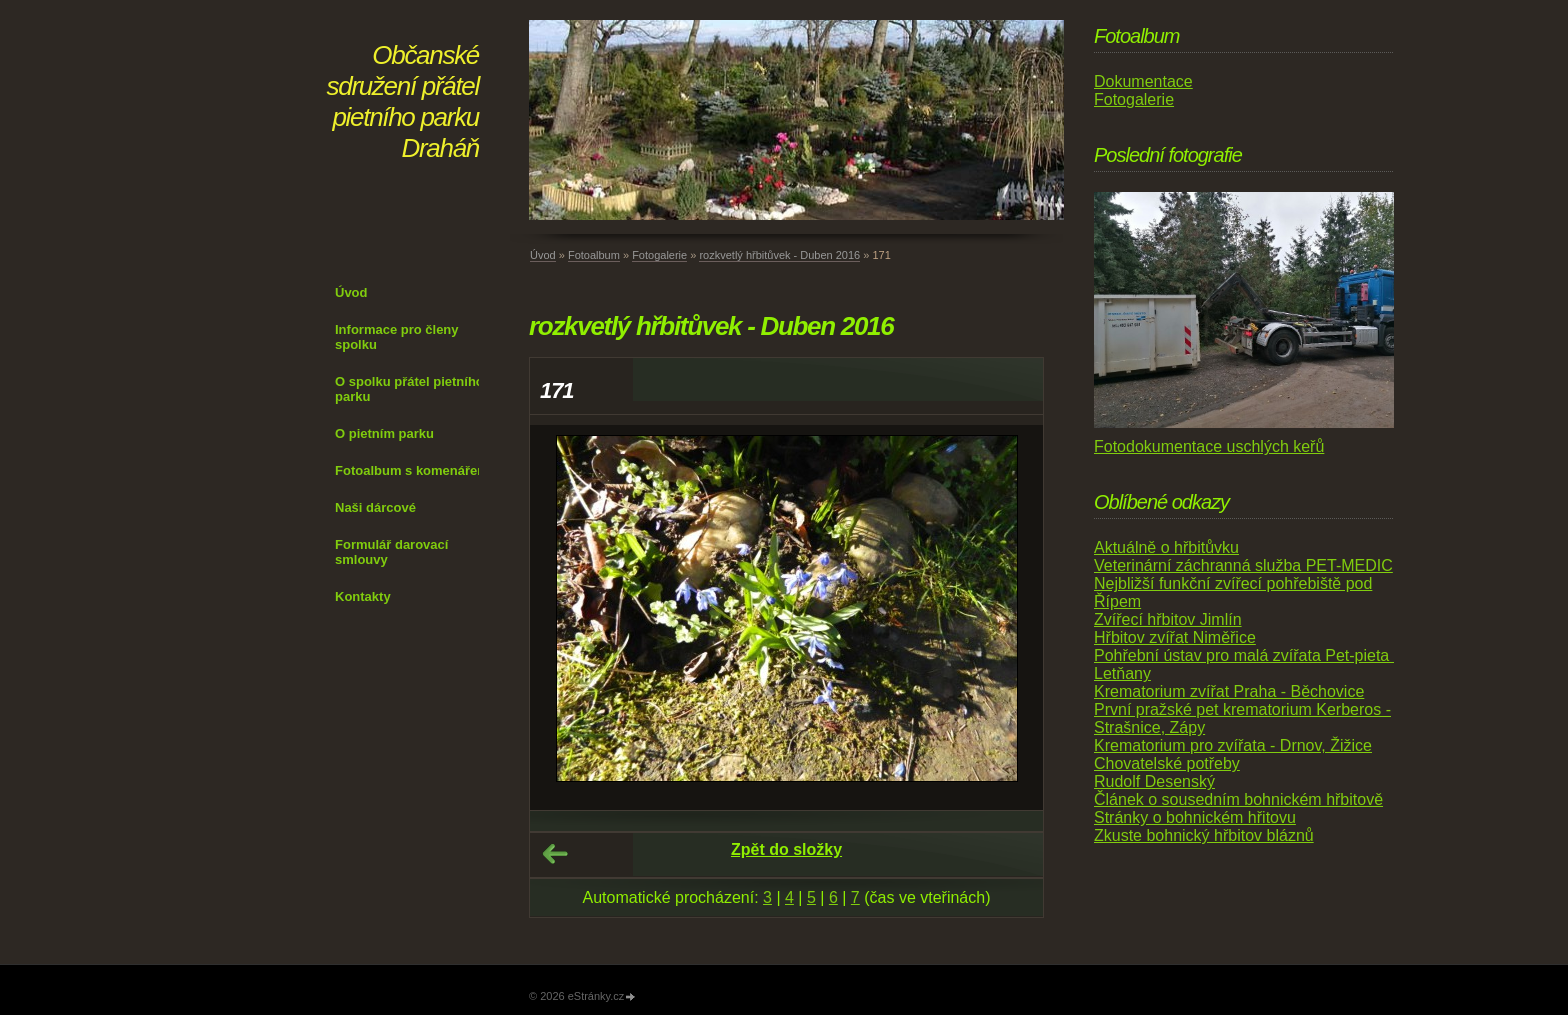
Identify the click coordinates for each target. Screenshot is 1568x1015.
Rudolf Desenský (1154, 781)
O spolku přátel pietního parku (409, 389)
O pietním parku (384, 433)
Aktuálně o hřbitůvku (1166, 547)
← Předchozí (555, 854)
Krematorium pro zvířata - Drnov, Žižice (1233, 745)
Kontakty (363, 596)
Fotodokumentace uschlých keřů (1209, 446)
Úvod (351, 292)
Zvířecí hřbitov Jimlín (1168, 619)
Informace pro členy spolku (397, 337)
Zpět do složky (786, 849)
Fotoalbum (594, 255)
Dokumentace (1143, 81)
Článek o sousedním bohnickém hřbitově (1238, 799)
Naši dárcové (375, 507)
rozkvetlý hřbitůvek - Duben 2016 (779, 255)
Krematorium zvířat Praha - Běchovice (1229, 691)
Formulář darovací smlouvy (391, 552)
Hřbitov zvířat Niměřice (1175, 637)
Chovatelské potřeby (1167, 763)
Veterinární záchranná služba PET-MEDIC (1243, 565)
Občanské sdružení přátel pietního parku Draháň (403, 101)
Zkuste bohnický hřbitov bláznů (1204, 835)
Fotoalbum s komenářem (412, 470)
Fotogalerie (659, 255)
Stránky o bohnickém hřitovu (1195, 817)
